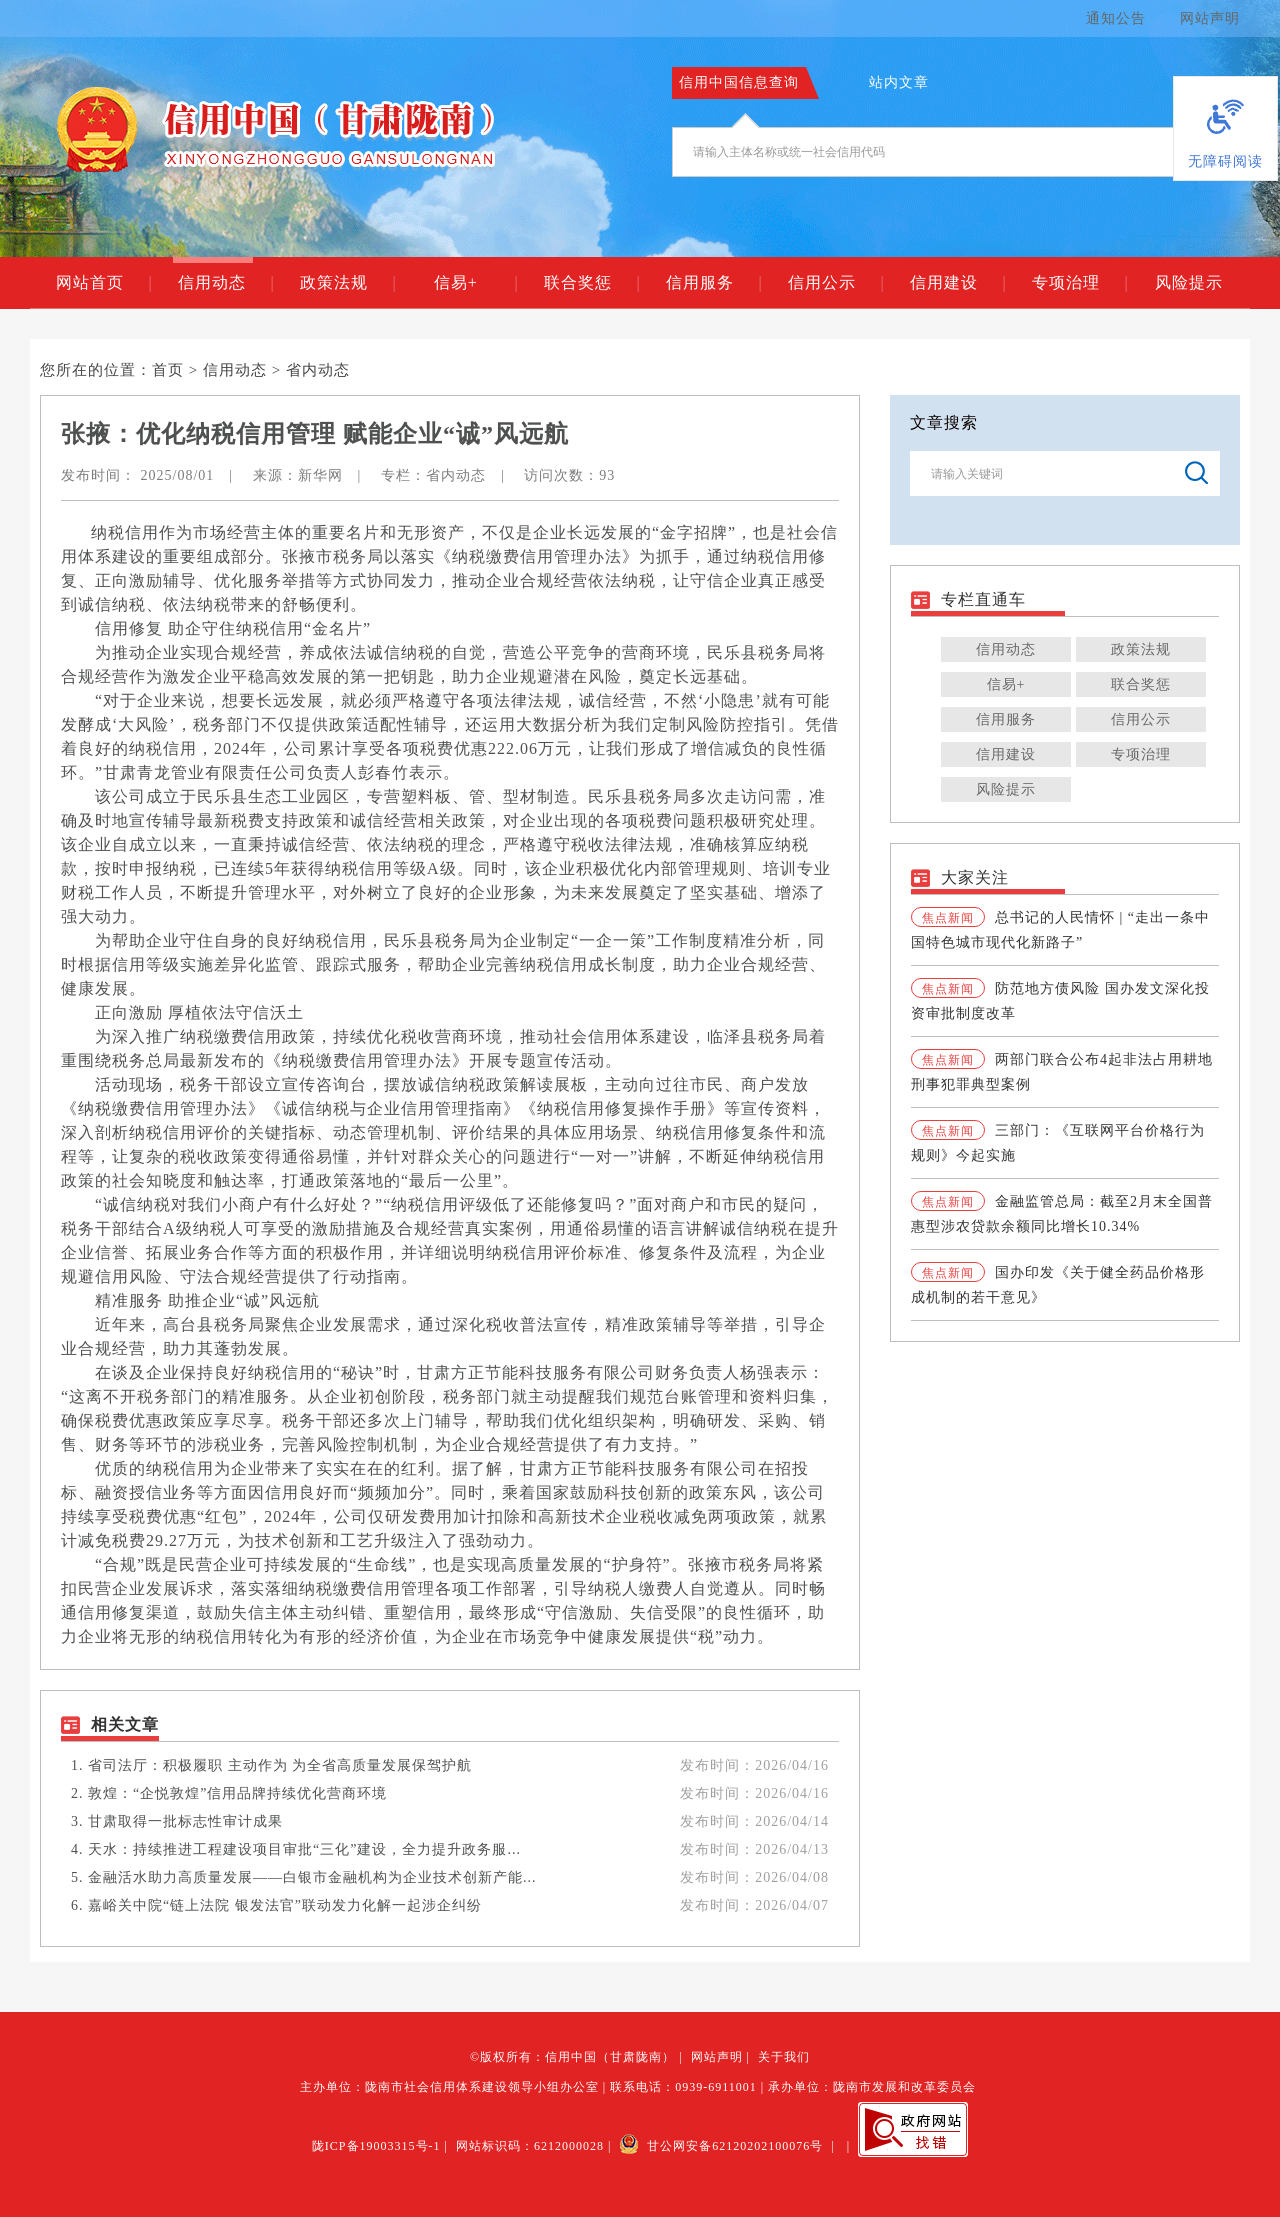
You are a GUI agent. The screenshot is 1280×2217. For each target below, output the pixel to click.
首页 (168, 370)
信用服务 (713, 283)
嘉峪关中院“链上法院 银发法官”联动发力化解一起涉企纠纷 (285, 1905)
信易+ (475, 283)
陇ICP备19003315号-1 (376, 2146)
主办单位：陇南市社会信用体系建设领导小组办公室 (449, 2087)
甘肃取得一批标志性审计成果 (185, 1821)
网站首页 (103, 283)
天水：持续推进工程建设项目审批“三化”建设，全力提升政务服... (304, 1849)
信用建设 (957, 283)
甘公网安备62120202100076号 (721, 2146)
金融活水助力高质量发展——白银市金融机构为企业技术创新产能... (312, 1877)
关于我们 (784, 2057)
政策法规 (347, 283)
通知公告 (1116, 18)
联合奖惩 (591, 283)
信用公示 (835, 283)
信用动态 (225, 283)
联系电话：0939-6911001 (683, 2087)
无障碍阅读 (1225, 161)
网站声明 (1210, 18)
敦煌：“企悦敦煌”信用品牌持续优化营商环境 (237, 1793)
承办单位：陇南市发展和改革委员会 (872, 2087)
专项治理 (1079, 283)
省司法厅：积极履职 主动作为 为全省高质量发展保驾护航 (280, 1765)
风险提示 (1189, 282)
